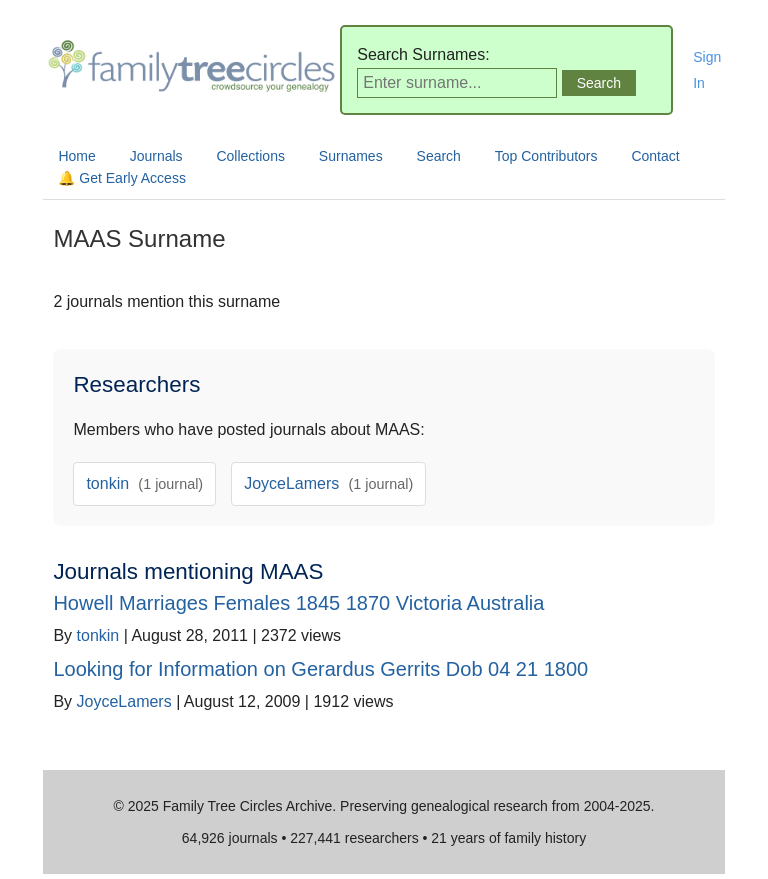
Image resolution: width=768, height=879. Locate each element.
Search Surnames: (423, 54)
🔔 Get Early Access (121, 178)
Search (439, 156)
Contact (655, 156)
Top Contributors (546, 156)
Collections (250, 156)
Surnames (351, 156)
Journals (156, 156)
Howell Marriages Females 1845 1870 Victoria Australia (298, 603)
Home (76, 156)
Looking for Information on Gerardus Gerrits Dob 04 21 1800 (320, 669)
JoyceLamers (328, 483)
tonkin (144, 483)
